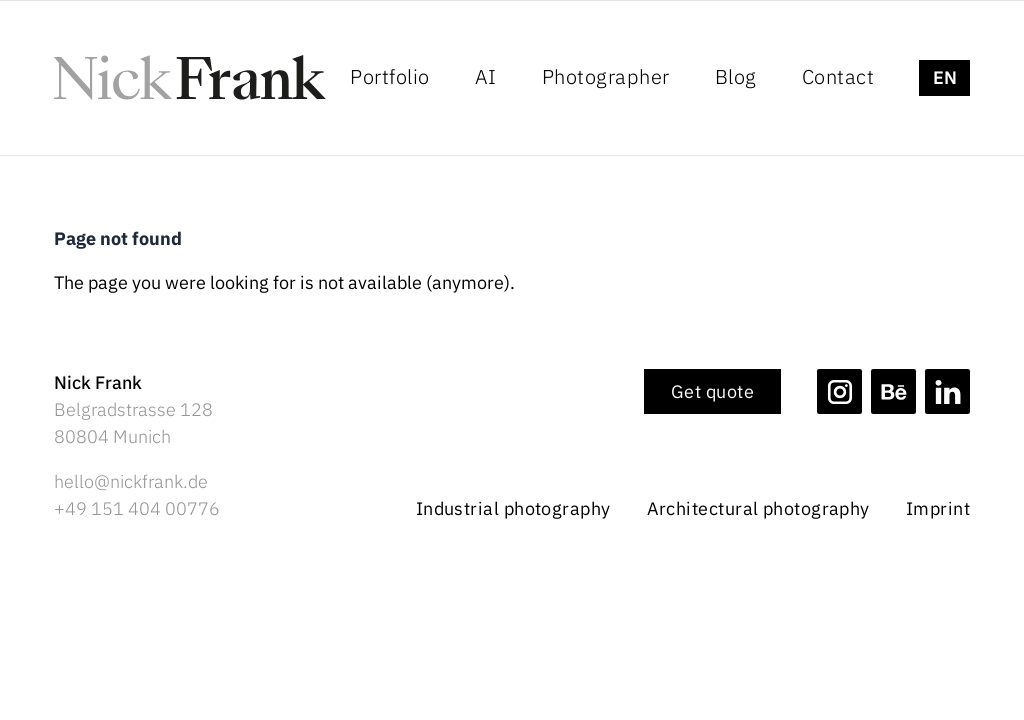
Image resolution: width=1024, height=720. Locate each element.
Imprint (938, 509)
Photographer (606, 76)
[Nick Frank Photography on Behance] (893, 391)
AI (486, 76)
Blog (736, 76)
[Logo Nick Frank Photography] (190, 77)
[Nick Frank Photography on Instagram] (839, 391)
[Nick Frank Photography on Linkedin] (947, 391)
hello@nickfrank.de (131, 481)
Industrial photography (513, 509)
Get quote (712, 391)
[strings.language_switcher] (944, 78)
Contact (838, 76)
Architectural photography (758, 509)
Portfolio (390, 76)
